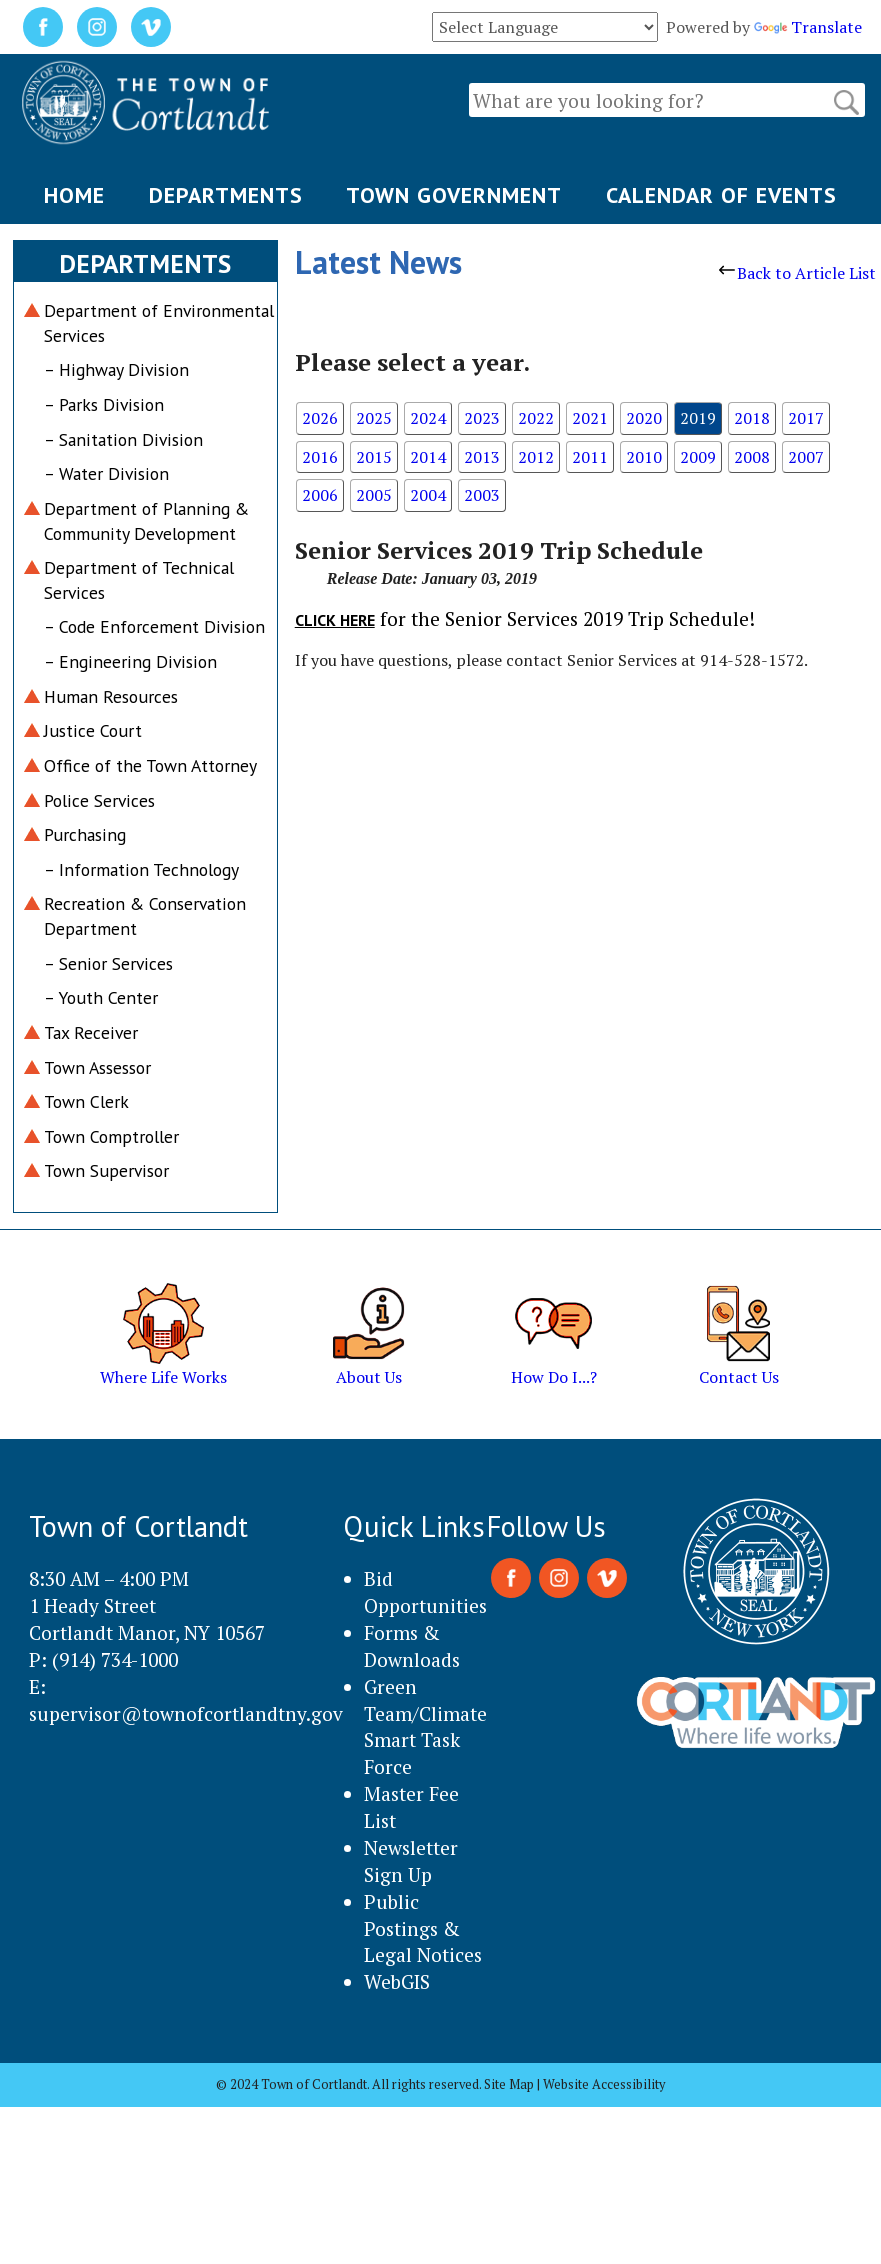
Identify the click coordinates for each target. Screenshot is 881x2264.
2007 (806, 457)
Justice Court (93, 730)
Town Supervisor (106, 1170)
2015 (374, 457)
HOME (74, 195)
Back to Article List (797, 273)
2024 (428, 418)
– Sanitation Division (123, 439)
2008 (752, 457)
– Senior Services (108, 963)
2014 (428, 457)
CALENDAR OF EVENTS (721, 195)
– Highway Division (116, 369)
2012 (536, 457)
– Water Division (106, 473)
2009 (698, 457)
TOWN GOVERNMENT (454, 195)
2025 (374, 418)
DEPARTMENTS (226, 195)
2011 (590, 457)
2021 (590, 418)
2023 (482, 418)
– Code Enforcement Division (154, 626)
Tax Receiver (91, 1032)
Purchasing (85, 834)
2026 (320, 418)
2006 (320, 495)
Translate (808, 27)
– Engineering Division (130, 661)
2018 (752, 418)
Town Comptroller (111, 1136)
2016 (320, 457)
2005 (374, 495)
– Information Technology (141, 869)
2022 (536, 418)
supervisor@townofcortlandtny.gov (186, 1713)
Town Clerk (86, 1101)
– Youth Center (101, 997)
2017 (806, 418)
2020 (644, 418)
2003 (482, 495)
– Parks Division (104, 404)
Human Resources (111, 696)
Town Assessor (97, 1067)
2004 (428, 495)
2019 (698, 418)
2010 (644, 457)
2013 (482, 457)
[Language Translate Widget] (545, 27)
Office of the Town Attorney (150, 765)
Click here (335, 620)
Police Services (99, 800)
